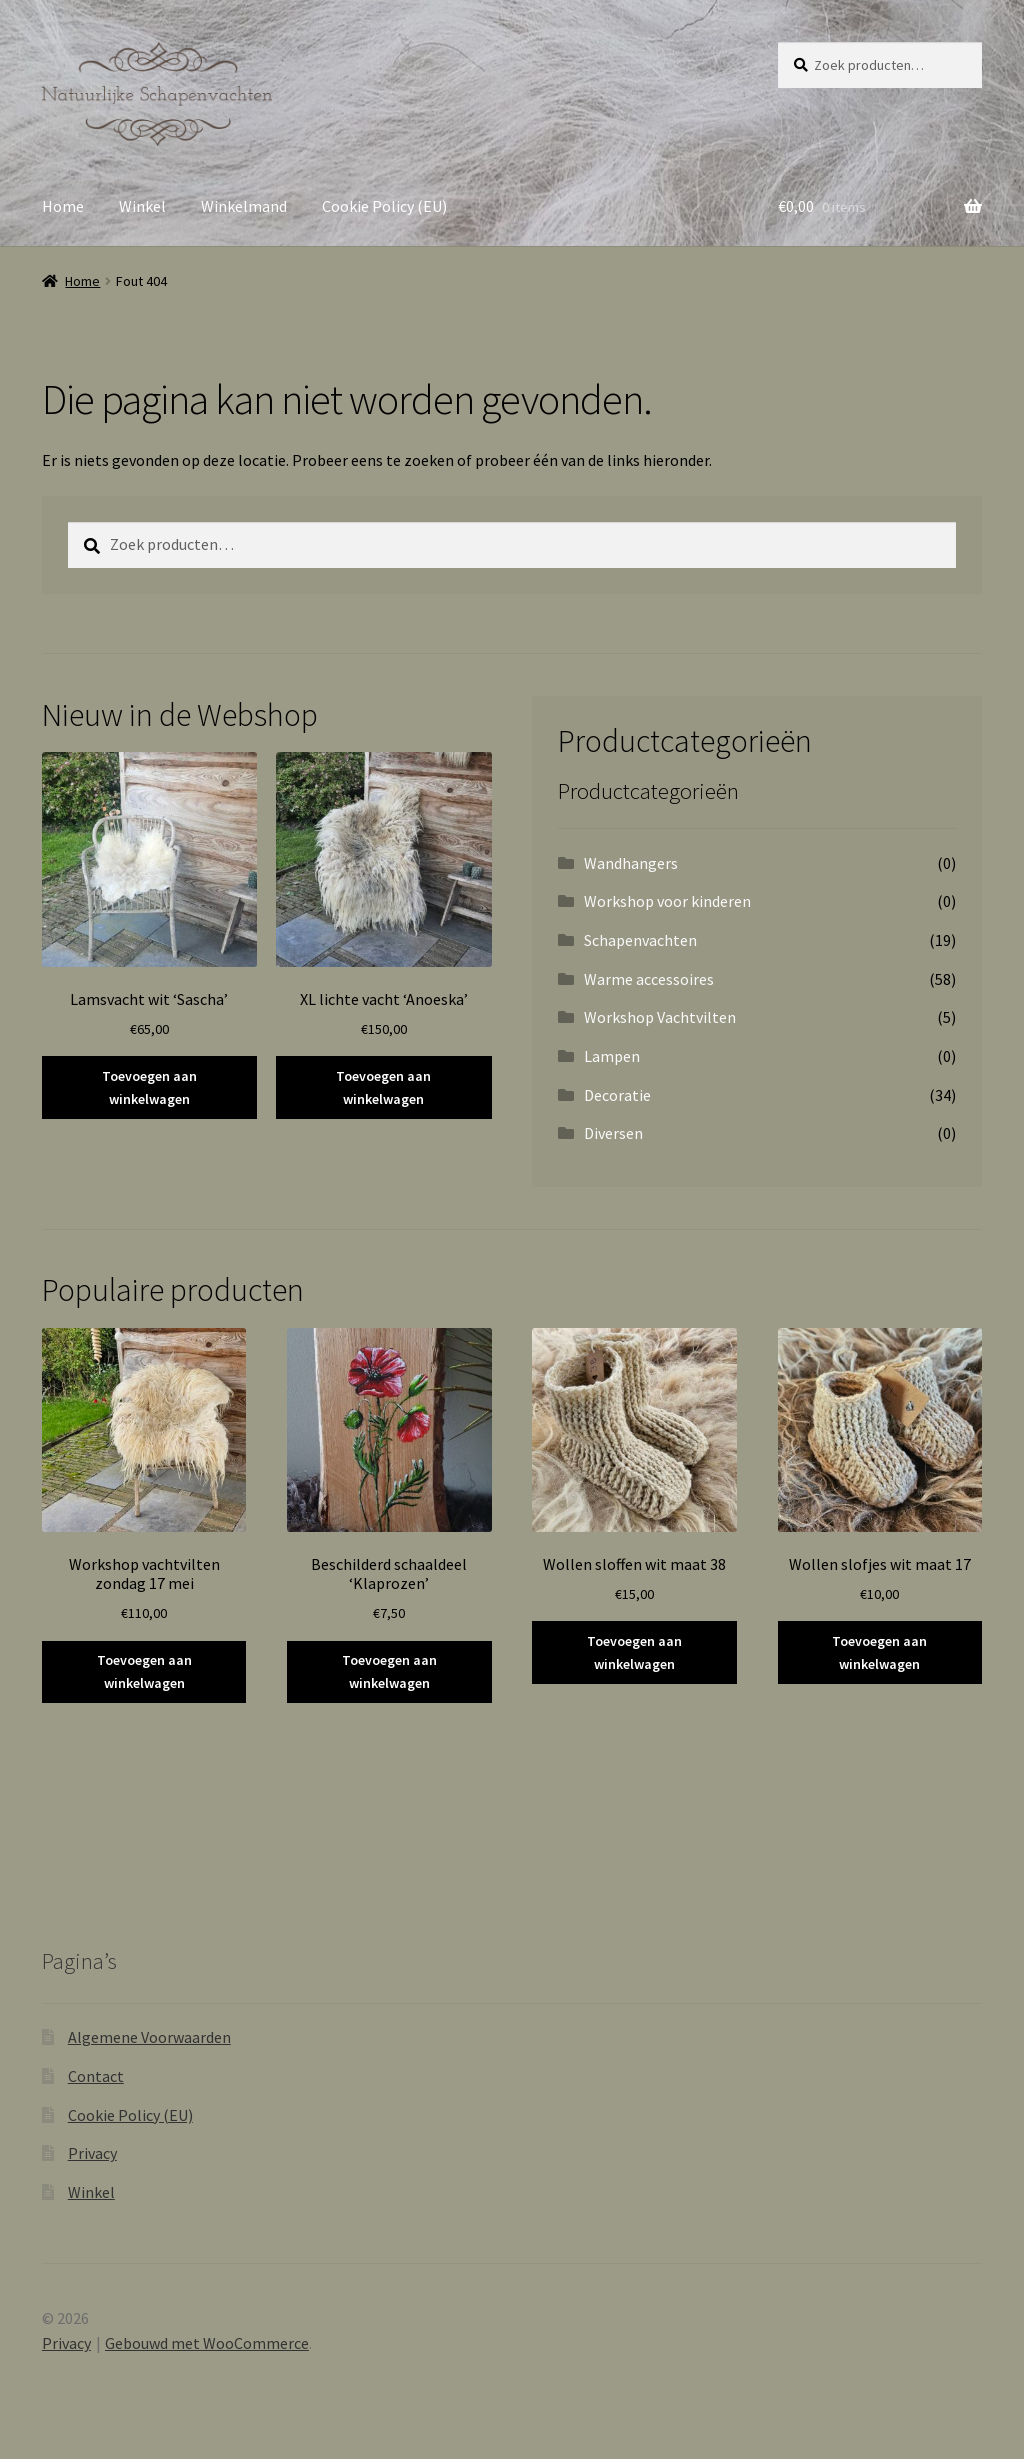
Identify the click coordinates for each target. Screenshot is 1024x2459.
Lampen (612, 1056)
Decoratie (617, 1095)
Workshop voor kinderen (667, 901)
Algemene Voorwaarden (149, 2037)
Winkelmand (244, 206)
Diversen (613, 1133)
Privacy (92, 2153)
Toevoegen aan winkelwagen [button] (149, 1087)
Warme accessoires (649, 979)
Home (63, 206)
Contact (96, 2076)
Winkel (142, 206)
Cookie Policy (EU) (384, 206)
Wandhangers (631, 863)
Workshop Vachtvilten (660, 1017)
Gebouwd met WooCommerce (207, 2343)
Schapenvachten (640, 940)
